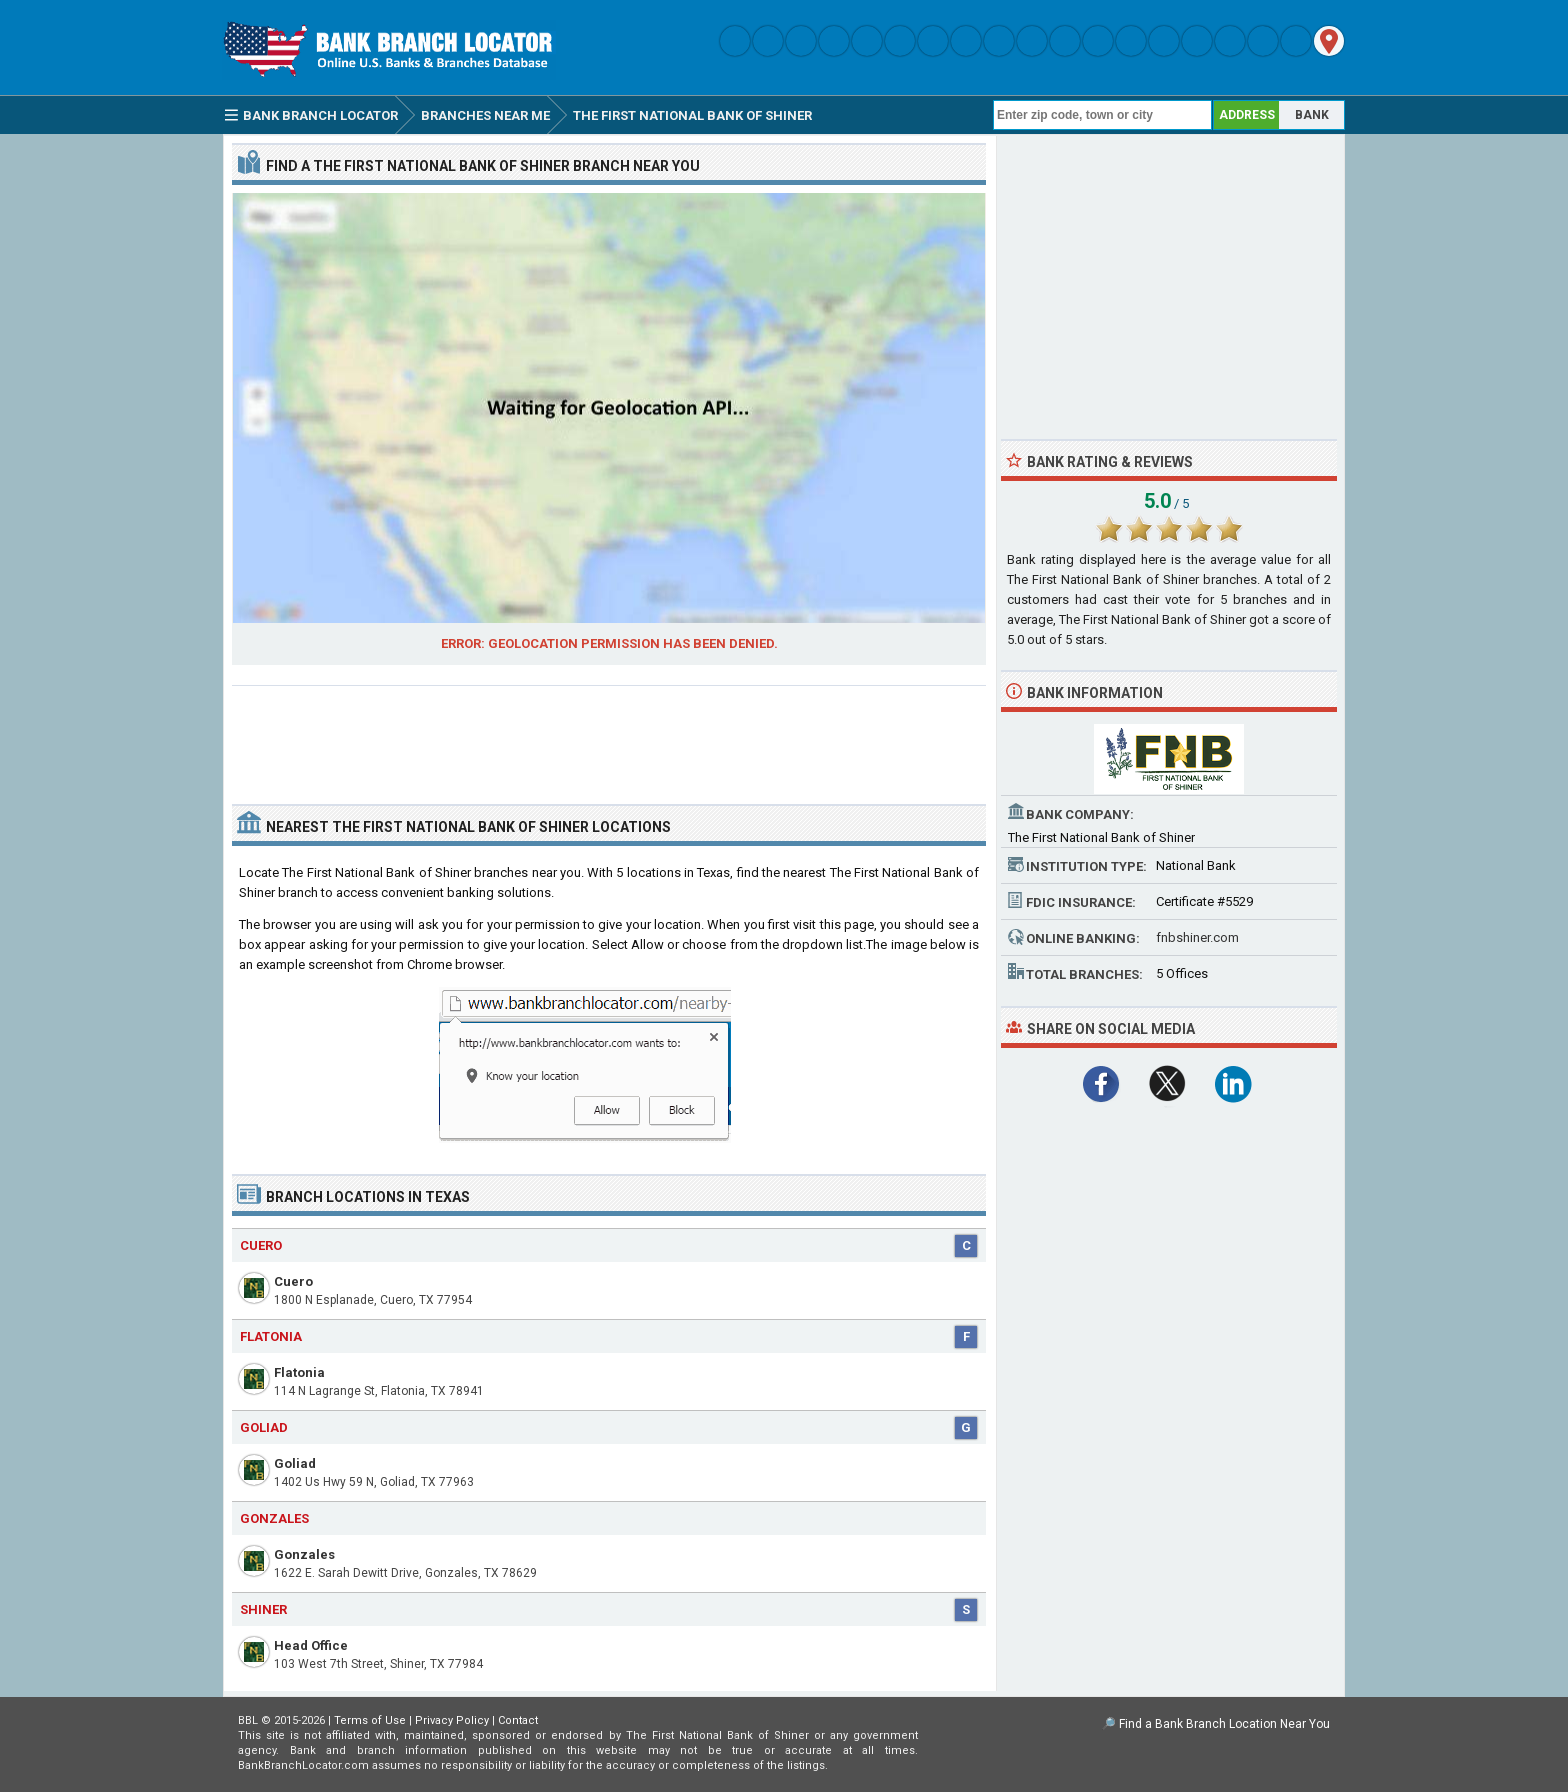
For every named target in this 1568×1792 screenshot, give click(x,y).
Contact (518, 1720)
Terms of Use (370, 1720)
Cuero (293, 1281)
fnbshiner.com (1197, 937)
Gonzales (304, 1554)
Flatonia (299, 1372)
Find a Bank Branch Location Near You (1224, 1724)
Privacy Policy (452, 1720)
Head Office (311, 1645)
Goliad (295, 1463)
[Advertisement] (609, 737)
